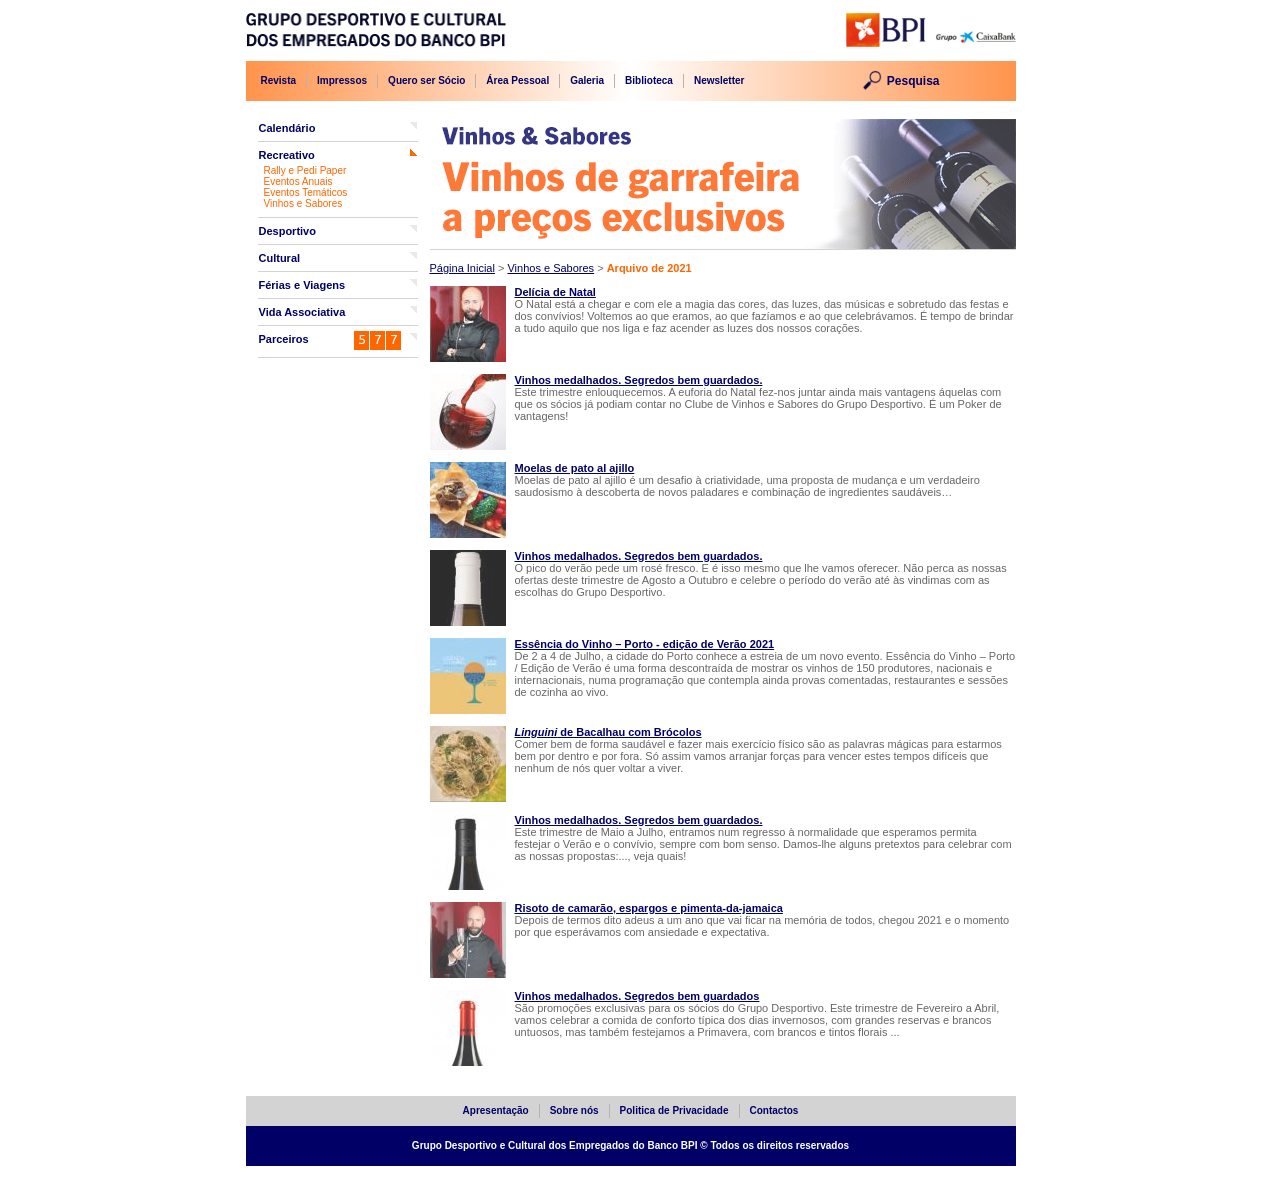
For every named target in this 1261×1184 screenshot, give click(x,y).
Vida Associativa (302, 312)
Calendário (287, 128)
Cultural (280, 258)
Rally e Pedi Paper (305, 170)
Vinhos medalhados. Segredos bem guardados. (639, 380)
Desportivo (287, 231)
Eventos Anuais (298, 181)
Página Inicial (462, 268)
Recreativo (287, 155)
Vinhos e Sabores (303, 203)
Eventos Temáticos (306, 192)
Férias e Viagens (302, 285)
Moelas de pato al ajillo (575, 468)
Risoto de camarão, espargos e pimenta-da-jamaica (649, 908)
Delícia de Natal (555, 292)
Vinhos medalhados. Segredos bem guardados (637, 996)
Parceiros (284, 339)
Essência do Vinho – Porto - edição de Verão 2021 (645, 644)
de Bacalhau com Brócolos (608, 732)
